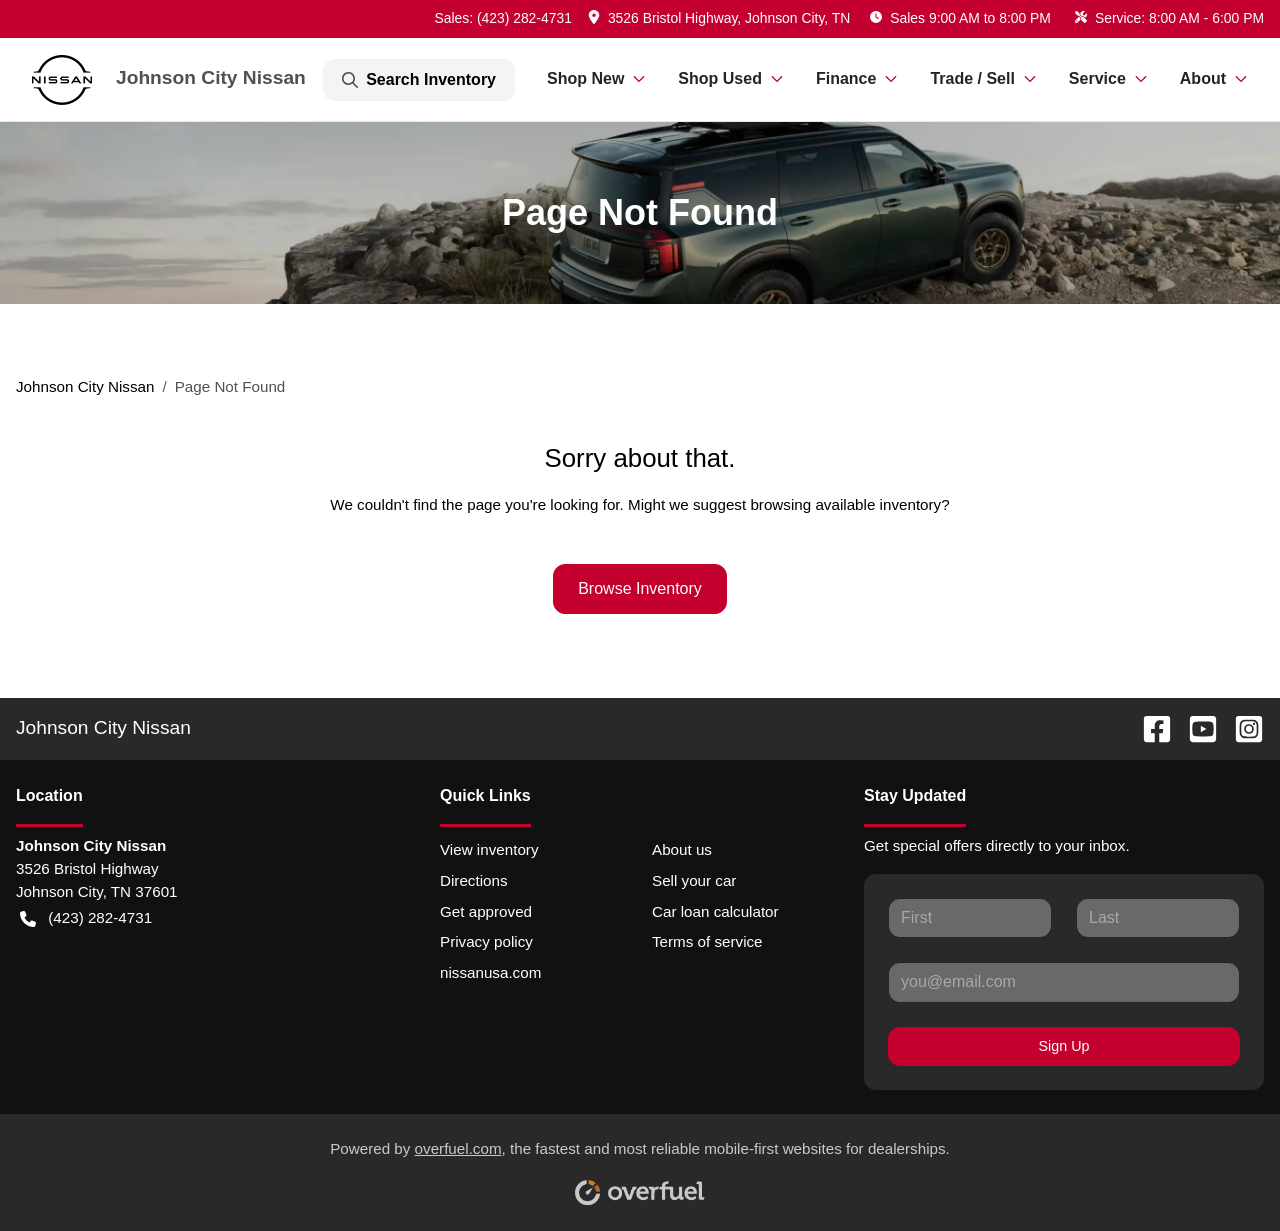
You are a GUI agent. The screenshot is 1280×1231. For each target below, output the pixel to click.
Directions (474, 880)
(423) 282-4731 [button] (86, 918)
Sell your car (694, 880)
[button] (721, 18)
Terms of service (707, 941)
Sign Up (1064, 1046)
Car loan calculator (715, 911)
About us (682, 849)
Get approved (486, 911)
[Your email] (1064, 982)
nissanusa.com (490, 972)
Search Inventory (419, 80)
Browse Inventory (640, 588)
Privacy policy (486, 941)
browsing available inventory (845, 504)
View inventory (489, 849)
